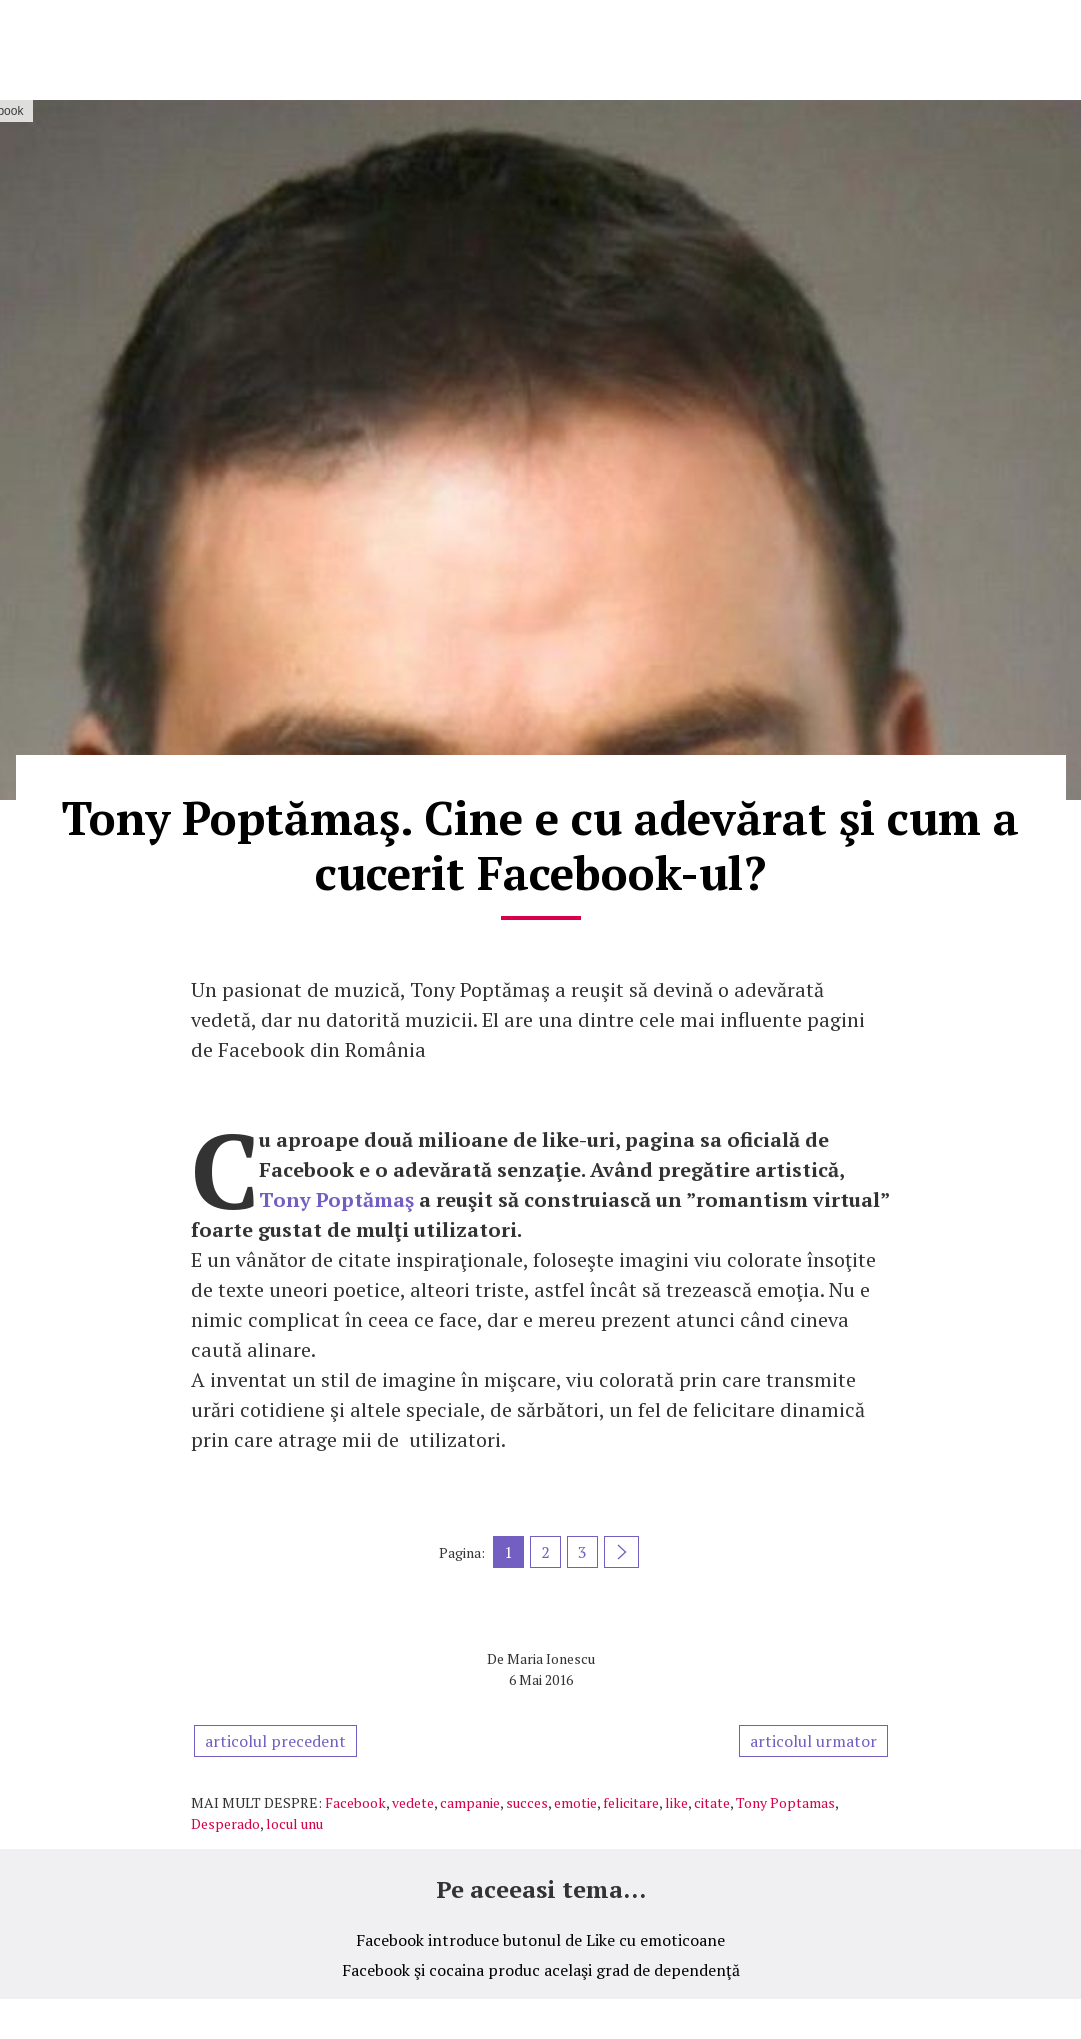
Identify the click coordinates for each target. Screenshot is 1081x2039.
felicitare (631, 1802)
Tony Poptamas (785, 1802)
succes (527, 1802)
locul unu (294, 1823)
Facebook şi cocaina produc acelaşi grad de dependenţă (541, 1970)
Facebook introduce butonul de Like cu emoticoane (540, 1940)
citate (712, 1802)
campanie (470, 1802)
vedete (413, 1802)
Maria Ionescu (551, 1658)
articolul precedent (275, 1741)
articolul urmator (813, 1741)
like (676, 1802)
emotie (575, 1802)
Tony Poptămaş (336, 1199)
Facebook (355, 1802)
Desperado (225, 1823)
